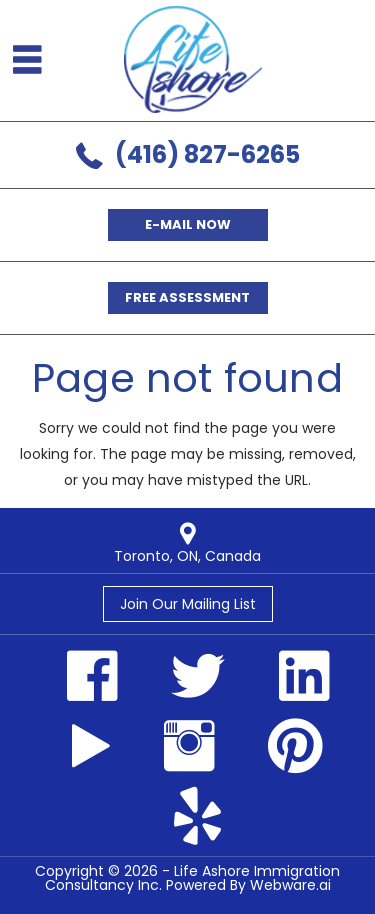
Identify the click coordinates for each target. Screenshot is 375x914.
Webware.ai (290, 885)
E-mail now (188, 224)
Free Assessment (187, 297)
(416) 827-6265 (207, 154)
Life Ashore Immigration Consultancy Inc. (193, 878)
